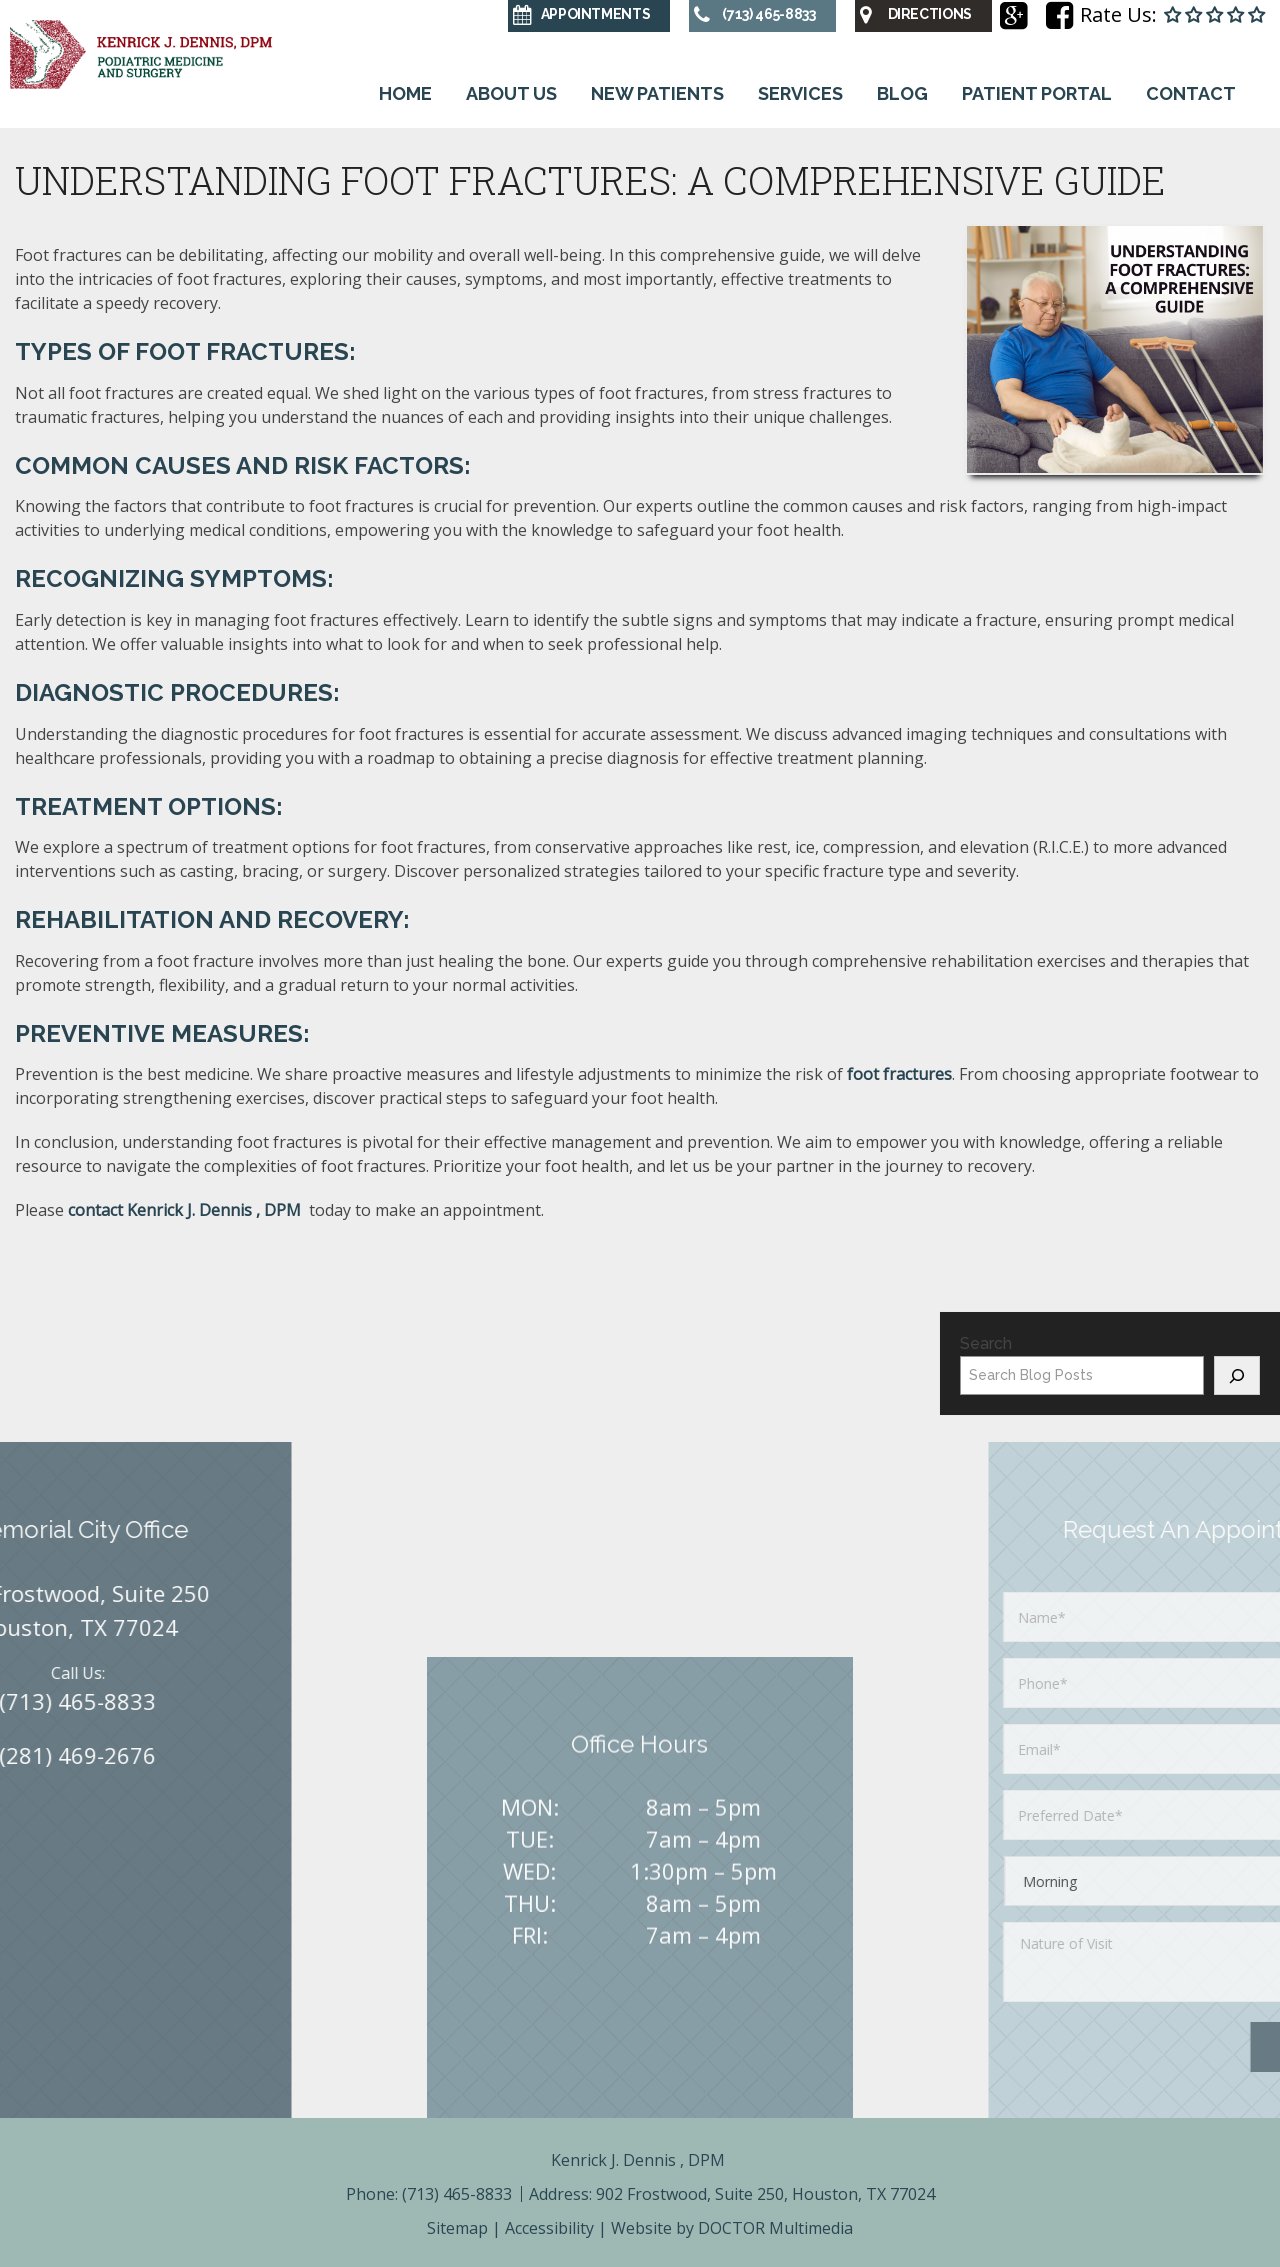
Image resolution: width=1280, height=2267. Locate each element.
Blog (902, 93)
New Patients (657, 93)
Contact (1191, 93)
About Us (511, 93)
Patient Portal (1037, 93)
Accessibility (549, 2228)
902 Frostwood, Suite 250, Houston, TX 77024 (765, 2194)
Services (800, 93)
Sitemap (457, 2228)
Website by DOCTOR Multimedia (732, 2228)
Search (986, 1343)
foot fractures (899, 1074)
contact (186, 1210)
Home (405, 93)
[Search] (1237, 1375)
